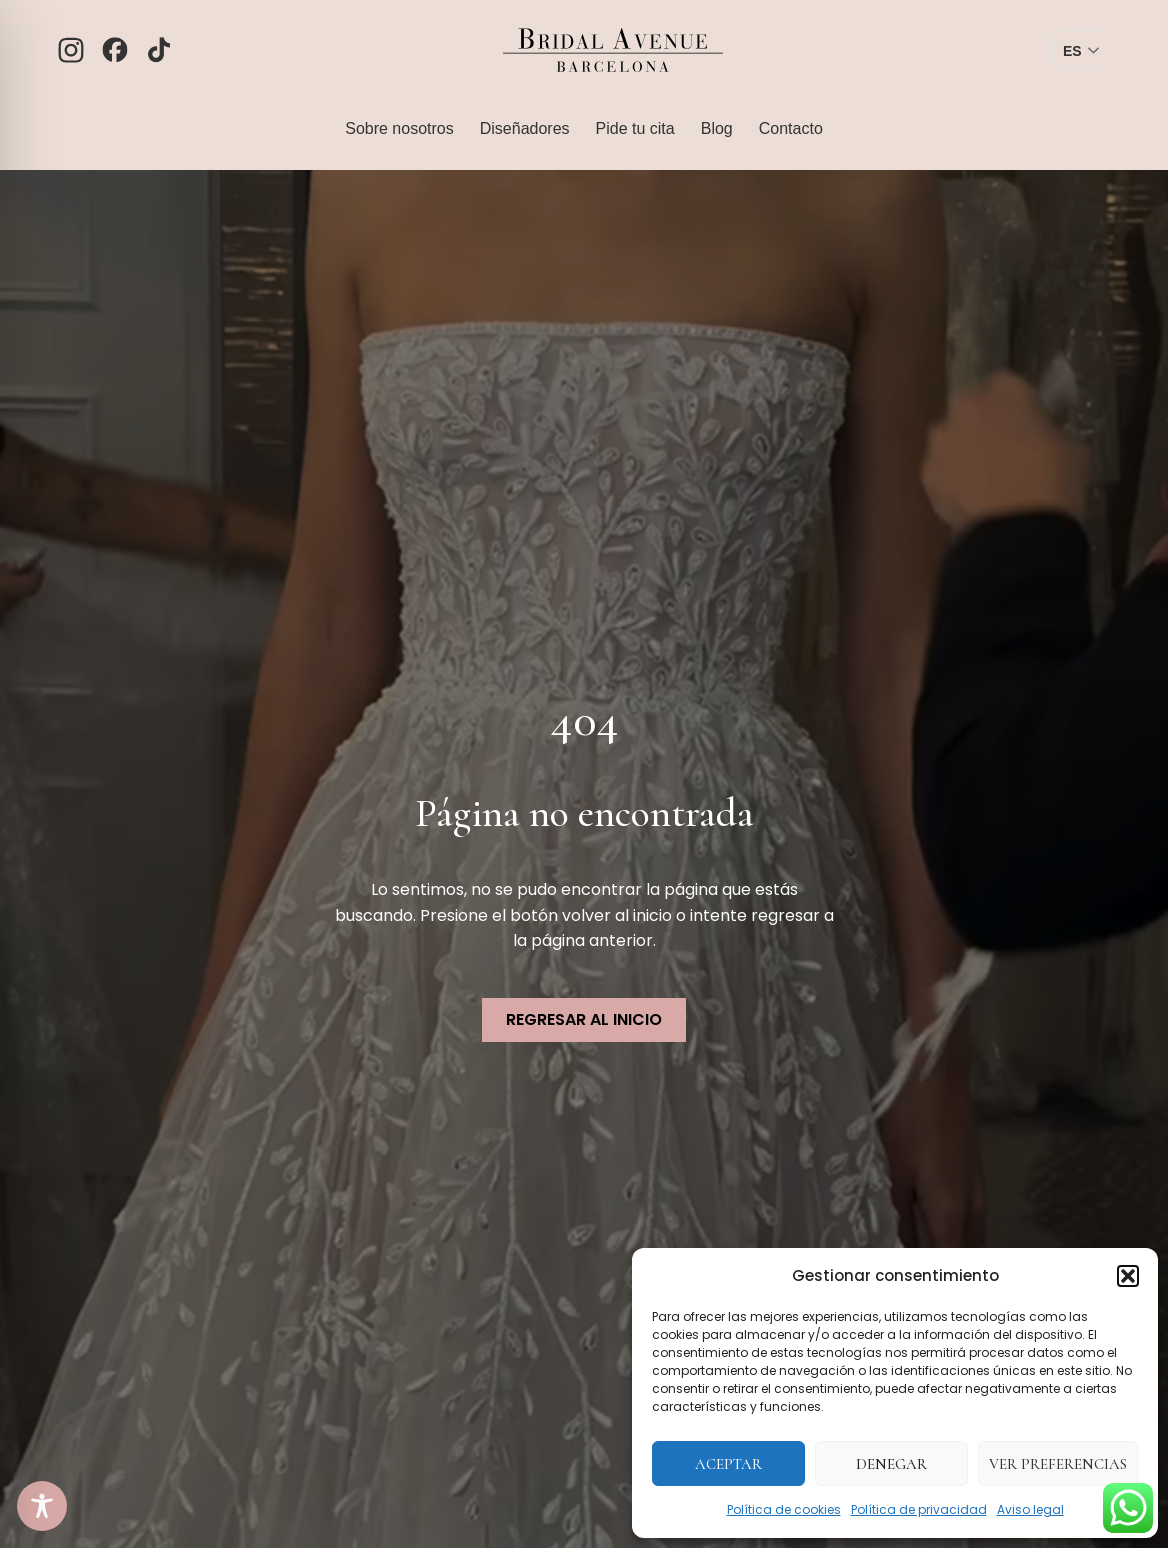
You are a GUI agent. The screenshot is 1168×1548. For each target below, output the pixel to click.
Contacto (791, 128)
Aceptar (728, 1464)
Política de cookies (784, 1509)
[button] (1128, 1276)
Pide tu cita (635, 128)
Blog (717, 128)
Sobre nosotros (399, 128)
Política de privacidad (919, 1509)
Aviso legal (1030, 1509)
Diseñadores (525, 128)
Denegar (891, 1464)
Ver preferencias (1058, 1464)
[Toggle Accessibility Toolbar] (42, 1506)
